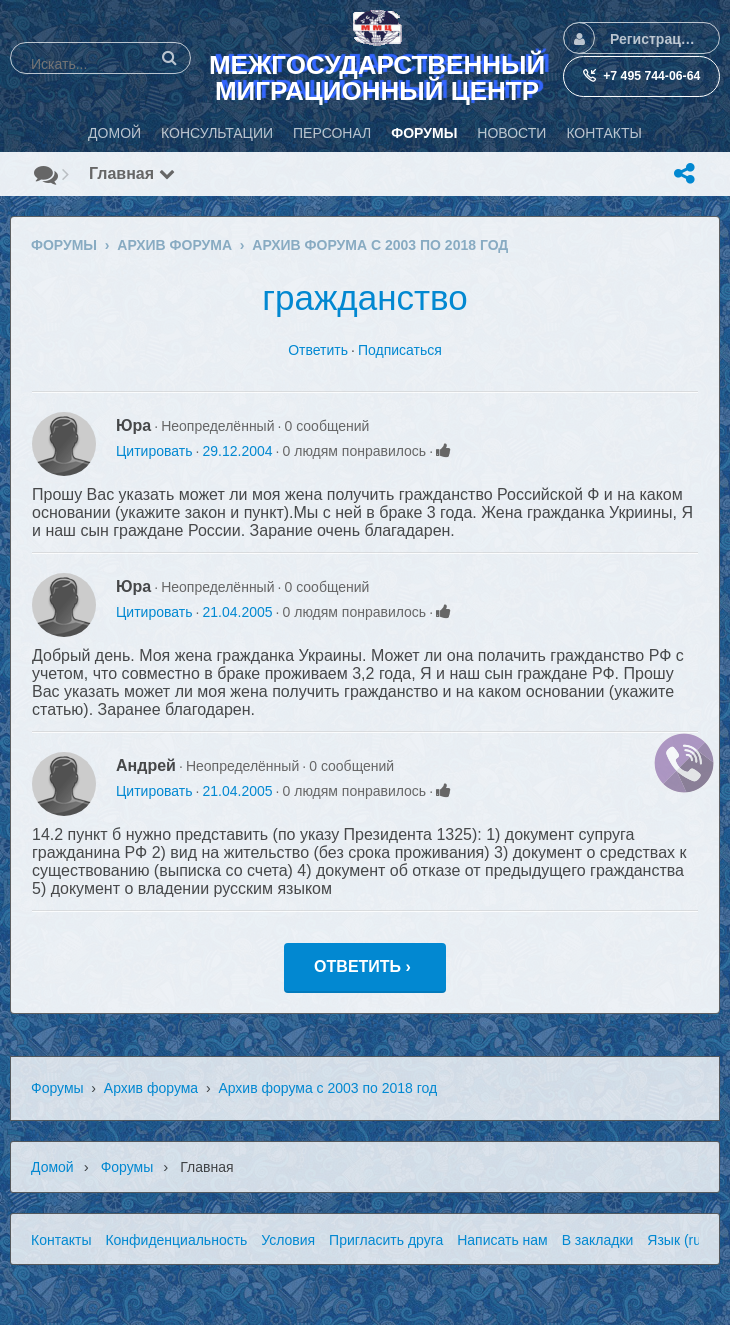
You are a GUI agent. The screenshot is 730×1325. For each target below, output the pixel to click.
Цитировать (154, 451)
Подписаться (400, 350)
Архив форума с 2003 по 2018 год (327, 1088)
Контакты (61, 1240)
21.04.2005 (237, 612)
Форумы (57, 1088)
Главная (132, 173)
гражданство (365, 297)
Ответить (318, 350)
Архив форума (151, 1088)
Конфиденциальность (176, 1240)
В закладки (598, 1240)
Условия (288, 1240)
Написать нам (502, 1240)
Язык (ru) (676, 1240)
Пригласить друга (386, 1240)
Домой (52, 1167)
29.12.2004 (237, 451)
